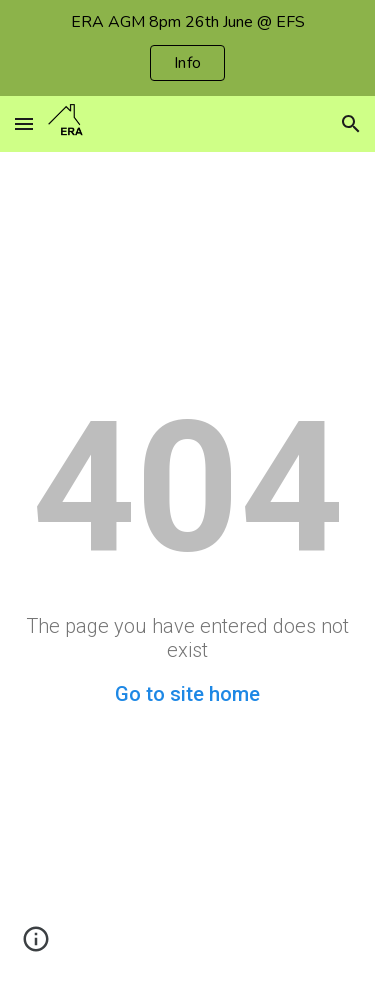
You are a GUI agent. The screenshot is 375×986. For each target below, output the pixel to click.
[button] (24, 123)
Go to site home (187, 694)
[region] (187, 48)
